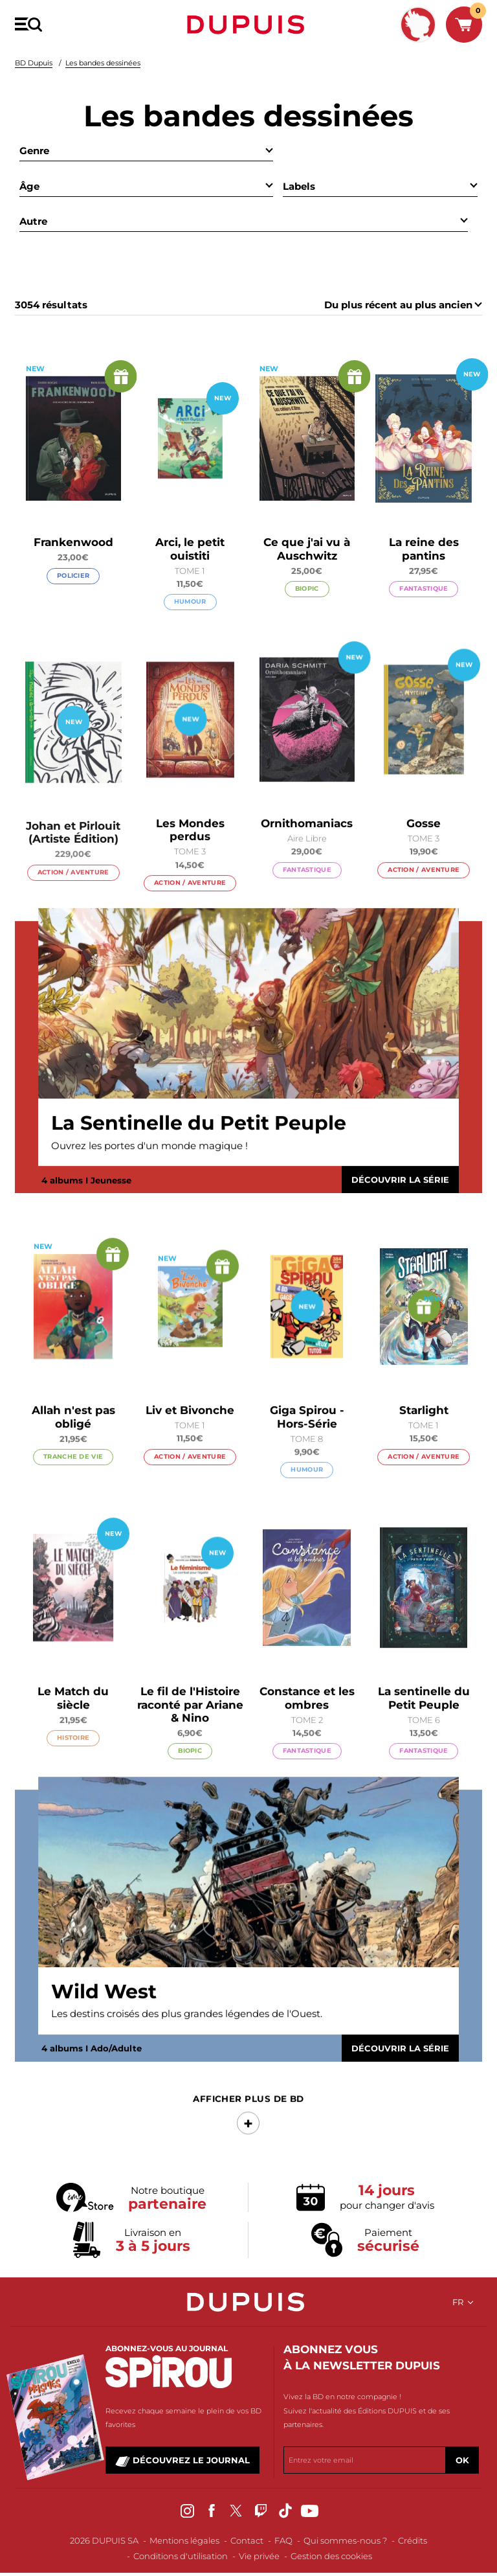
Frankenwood (73, 542)
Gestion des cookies (331, 2556)
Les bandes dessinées (102, 62)
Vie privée (259, 2556)
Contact (246, 2540)
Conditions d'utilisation (180, 2556)
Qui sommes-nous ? (345, 2540)
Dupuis (248, 24)
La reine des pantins (424, 550)
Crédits (412, 2540)
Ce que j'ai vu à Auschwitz (306, 549)
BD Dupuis (33, 62)
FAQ (283, 2540)
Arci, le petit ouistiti (190, 549)
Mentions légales (184, 2540)
